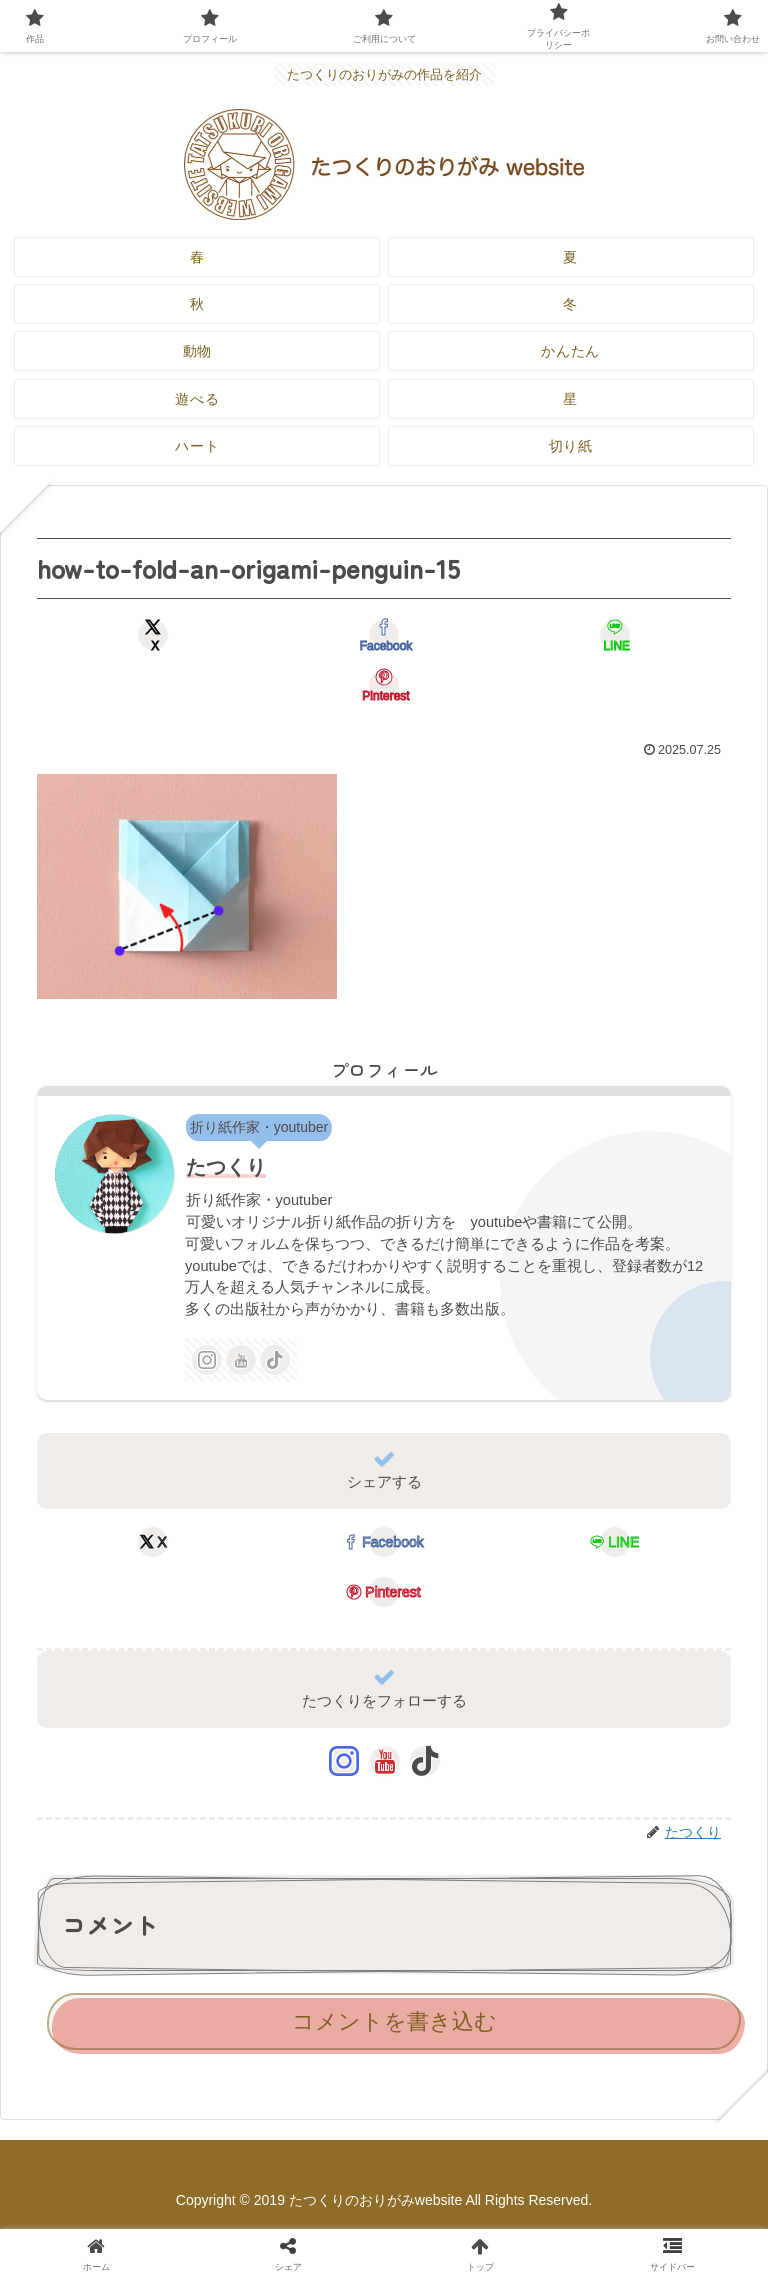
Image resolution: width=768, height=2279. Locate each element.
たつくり (226, 1167)
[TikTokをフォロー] (275, 1360)
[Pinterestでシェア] (384, 685)
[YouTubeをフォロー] (241, 1360)
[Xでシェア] (153, 635)
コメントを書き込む (394, 2021)
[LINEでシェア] (615, 635)
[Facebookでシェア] (384, 635)
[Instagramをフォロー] (207, 1360)
